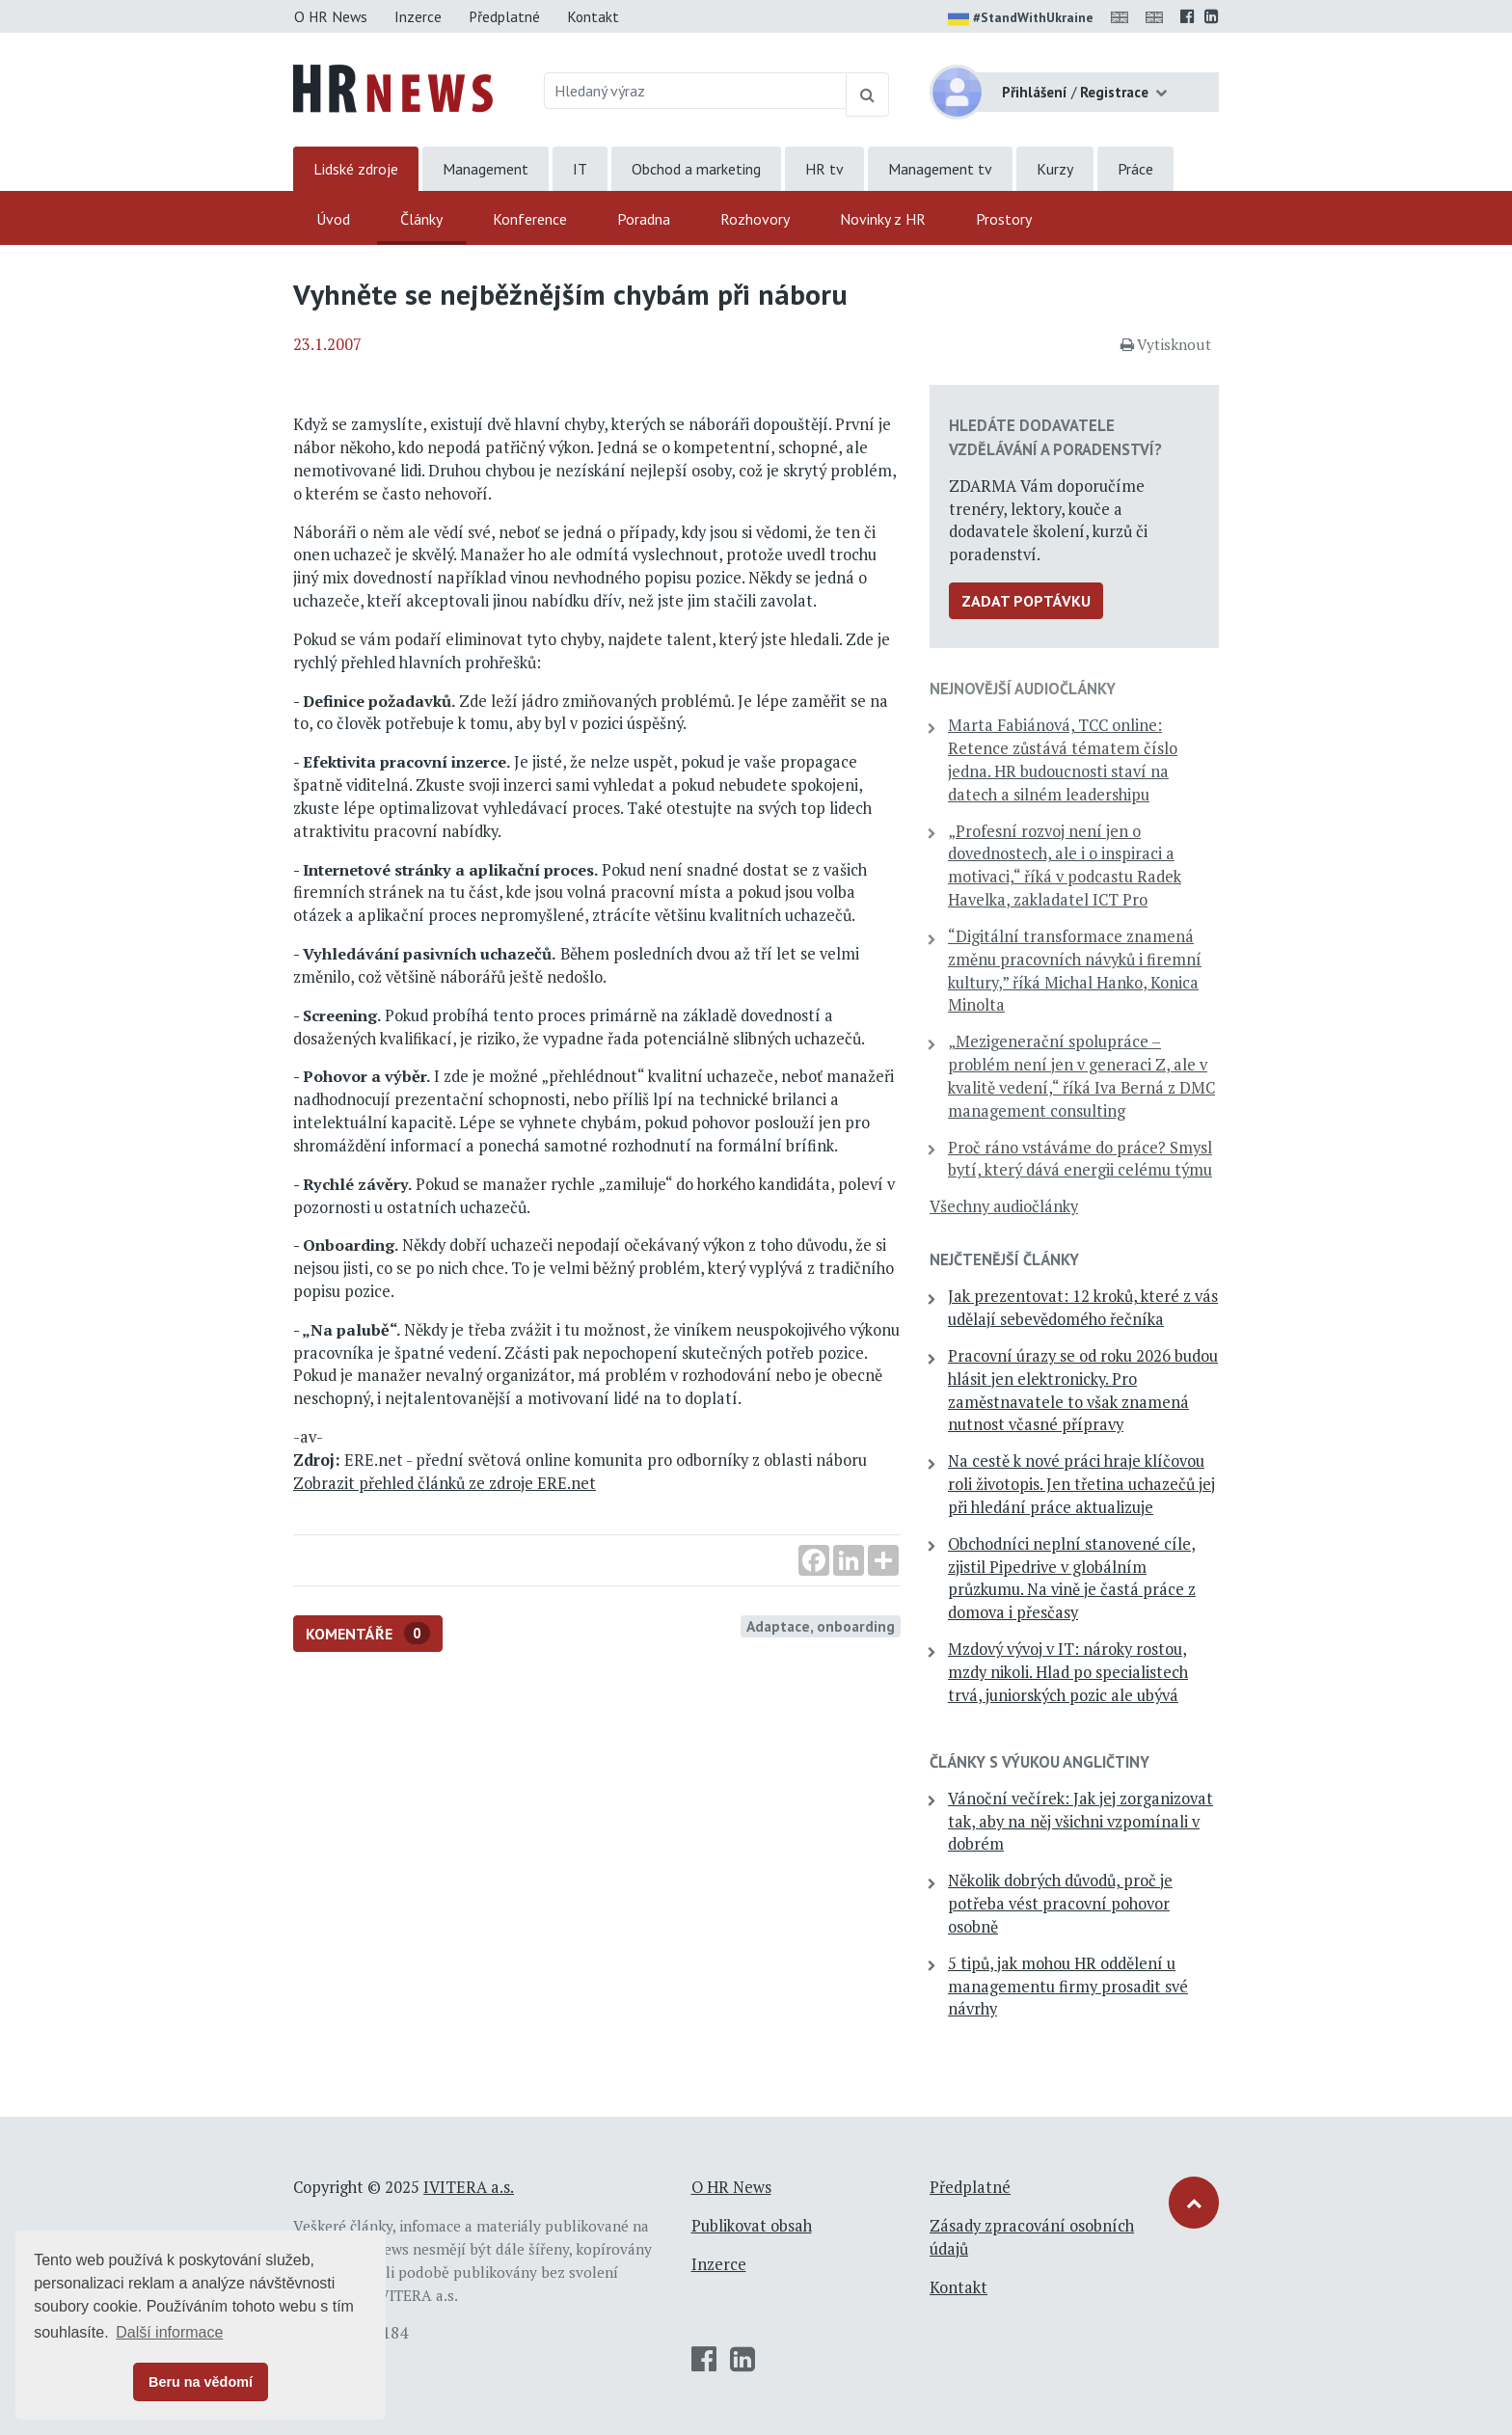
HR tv (824, 168)
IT (580, 168)
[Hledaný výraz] (696, 90)
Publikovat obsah (751, 2225)
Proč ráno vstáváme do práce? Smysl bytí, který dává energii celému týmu (1080, 1159)
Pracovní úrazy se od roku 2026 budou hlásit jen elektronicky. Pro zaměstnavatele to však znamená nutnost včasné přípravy (1083, 1390)
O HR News (330, 16)
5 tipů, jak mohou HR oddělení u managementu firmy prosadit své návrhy (1068, 1986)
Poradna (643, 219)
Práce (1135, 168)
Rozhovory (755, 219)
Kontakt (593, 16)
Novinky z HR (883, 219)
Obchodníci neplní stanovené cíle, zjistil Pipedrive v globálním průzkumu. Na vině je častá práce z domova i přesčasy (1072, 1578)
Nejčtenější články (1004, 1259)
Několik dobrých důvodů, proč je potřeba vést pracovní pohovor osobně (1060, 1903)
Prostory (1004, 219)
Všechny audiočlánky (1004, 1206)
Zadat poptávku (1026, 600)
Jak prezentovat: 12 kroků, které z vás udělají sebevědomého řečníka (1083, 1307)
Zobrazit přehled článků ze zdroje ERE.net (444, 1483)
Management (485, 168)
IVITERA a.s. (468, 2187)
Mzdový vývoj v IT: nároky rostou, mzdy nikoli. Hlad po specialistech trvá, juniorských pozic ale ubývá (1068, 1672)
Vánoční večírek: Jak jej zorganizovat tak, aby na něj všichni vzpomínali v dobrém (1080, 1821)
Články (421, 219)
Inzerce (418, 16)
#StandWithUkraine (1021, 19)
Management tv (940, 168)
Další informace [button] (169, 2332)
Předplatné (504, 16)
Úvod (333, 219)
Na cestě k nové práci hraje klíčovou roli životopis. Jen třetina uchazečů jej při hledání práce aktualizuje (1081, 1484)
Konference (530, 219)
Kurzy (1055, 168)
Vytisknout (1165, 344)
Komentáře (368, 1633)
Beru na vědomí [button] (200, 2382)
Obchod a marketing (696, 168)
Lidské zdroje (355, 168)
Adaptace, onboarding (820, 1626)
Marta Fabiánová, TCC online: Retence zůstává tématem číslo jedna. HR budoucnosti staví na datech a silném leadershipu (1062, 759)
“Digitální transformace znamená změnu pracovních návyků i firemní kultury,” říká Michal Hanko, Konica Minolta (1075, 970)
